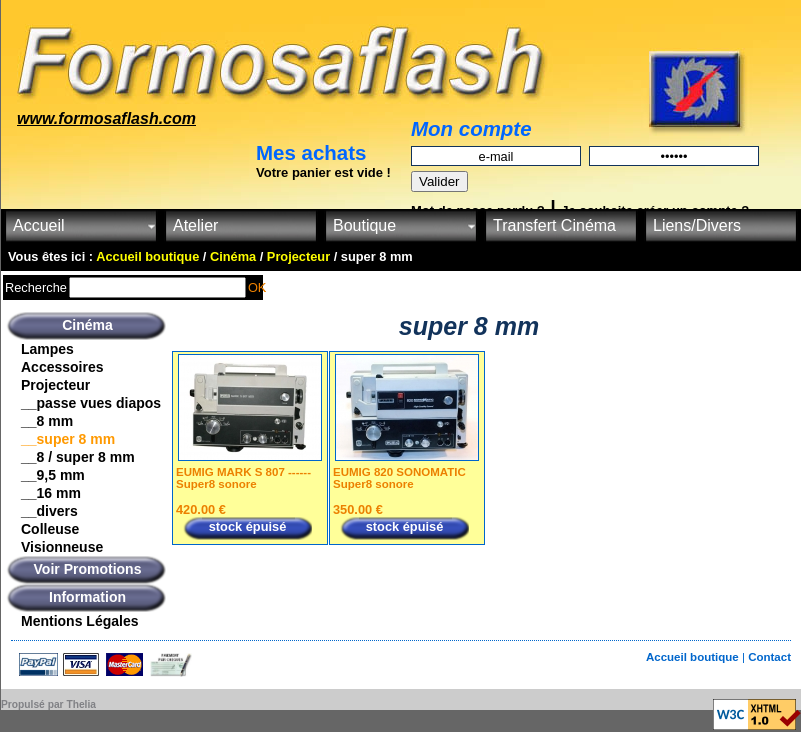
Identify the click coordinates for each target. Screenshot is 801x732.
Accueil (39, 225)
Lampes (47, 349)
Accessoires (62, 367)
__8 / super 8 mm (78, 457)
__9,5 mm (53, 475)
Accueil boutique (694, 657)
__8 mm (47, 421)
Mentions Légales (79, 621)
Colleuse (50, 529)
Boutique (364, 225)
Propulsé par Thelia (48, 704)
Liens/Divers (697, 225)
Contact (769, 657)
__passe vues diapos (91, 403)
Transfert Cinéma (554, 225)
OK (257, 287)
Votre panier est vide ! (323, 172)
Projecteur (55, 385)
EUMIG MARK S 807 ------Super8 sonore (243, 478)
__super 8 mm (68, 439)
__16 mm (51, 493)
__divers (49, 511)
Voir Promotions (88, 569)
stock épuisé (248, 526)
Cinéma (87, 325)
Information (87, 597)
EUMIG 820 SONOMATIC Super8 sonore (399, 478)
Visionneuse (62, 547)
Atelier (195, 225)
